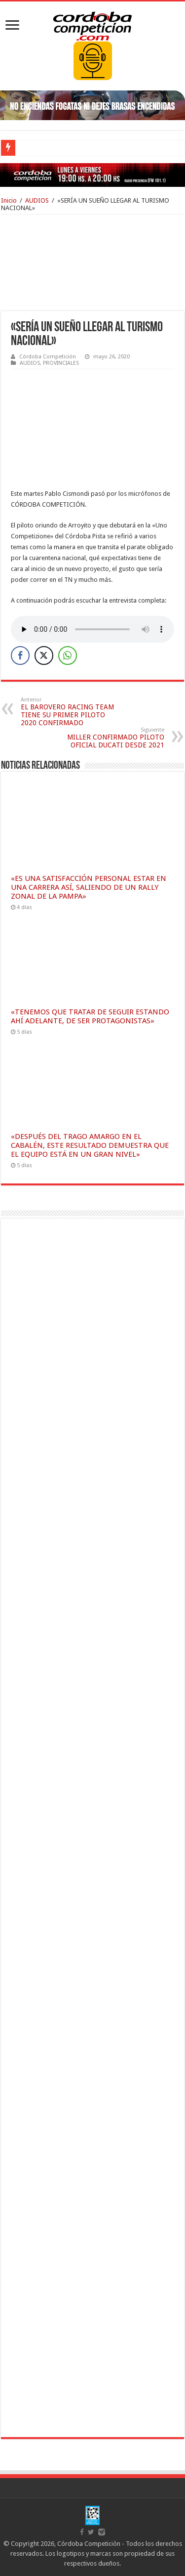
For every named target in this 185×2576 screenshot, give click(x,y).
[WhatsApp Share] (67, 655)
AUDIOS (37, 200)
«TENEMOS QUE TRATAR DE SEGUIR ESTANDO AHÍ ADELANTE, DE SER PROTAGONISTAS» (90, 1016)
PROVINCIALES (61, 363)
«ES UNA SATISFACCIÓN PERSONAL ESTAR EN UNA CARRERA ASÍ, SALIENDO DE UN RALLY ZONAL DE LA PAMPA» (88, 887)
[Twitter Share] (44, 655)
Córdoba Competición (47, 356)
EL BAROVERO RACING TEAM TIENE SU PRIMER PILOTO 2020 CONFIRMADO (71, 712)
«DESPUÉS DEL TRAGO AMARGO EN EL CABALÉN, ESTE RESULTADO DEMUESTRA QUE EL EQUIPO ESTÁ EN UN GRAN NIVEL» (90, 1145)
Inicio (9, 200)
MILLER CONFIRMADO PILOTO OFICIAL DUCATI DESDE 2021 (113, 738)
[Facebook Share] (20, 655)
